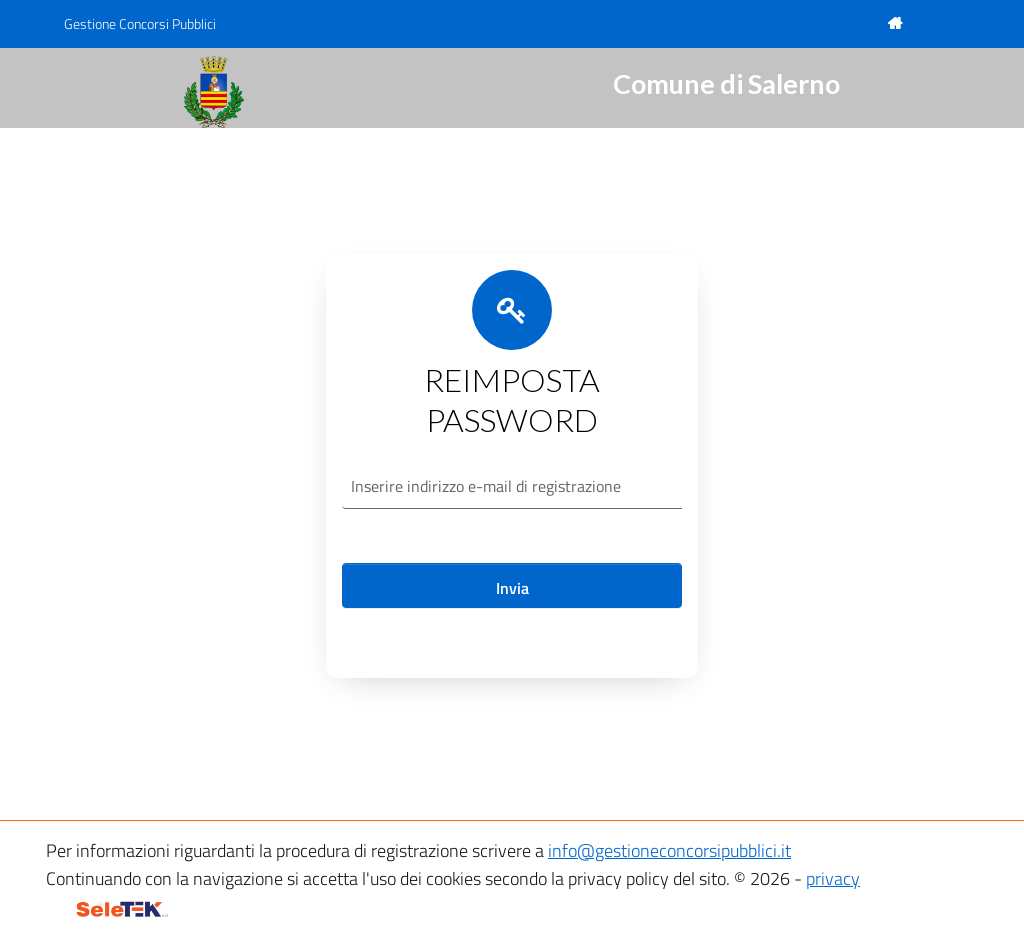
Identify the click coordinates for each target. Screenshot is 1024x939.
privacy (833, 878)
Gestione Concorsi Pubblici (140, 23)
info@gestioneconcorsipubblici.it (669, 850)
